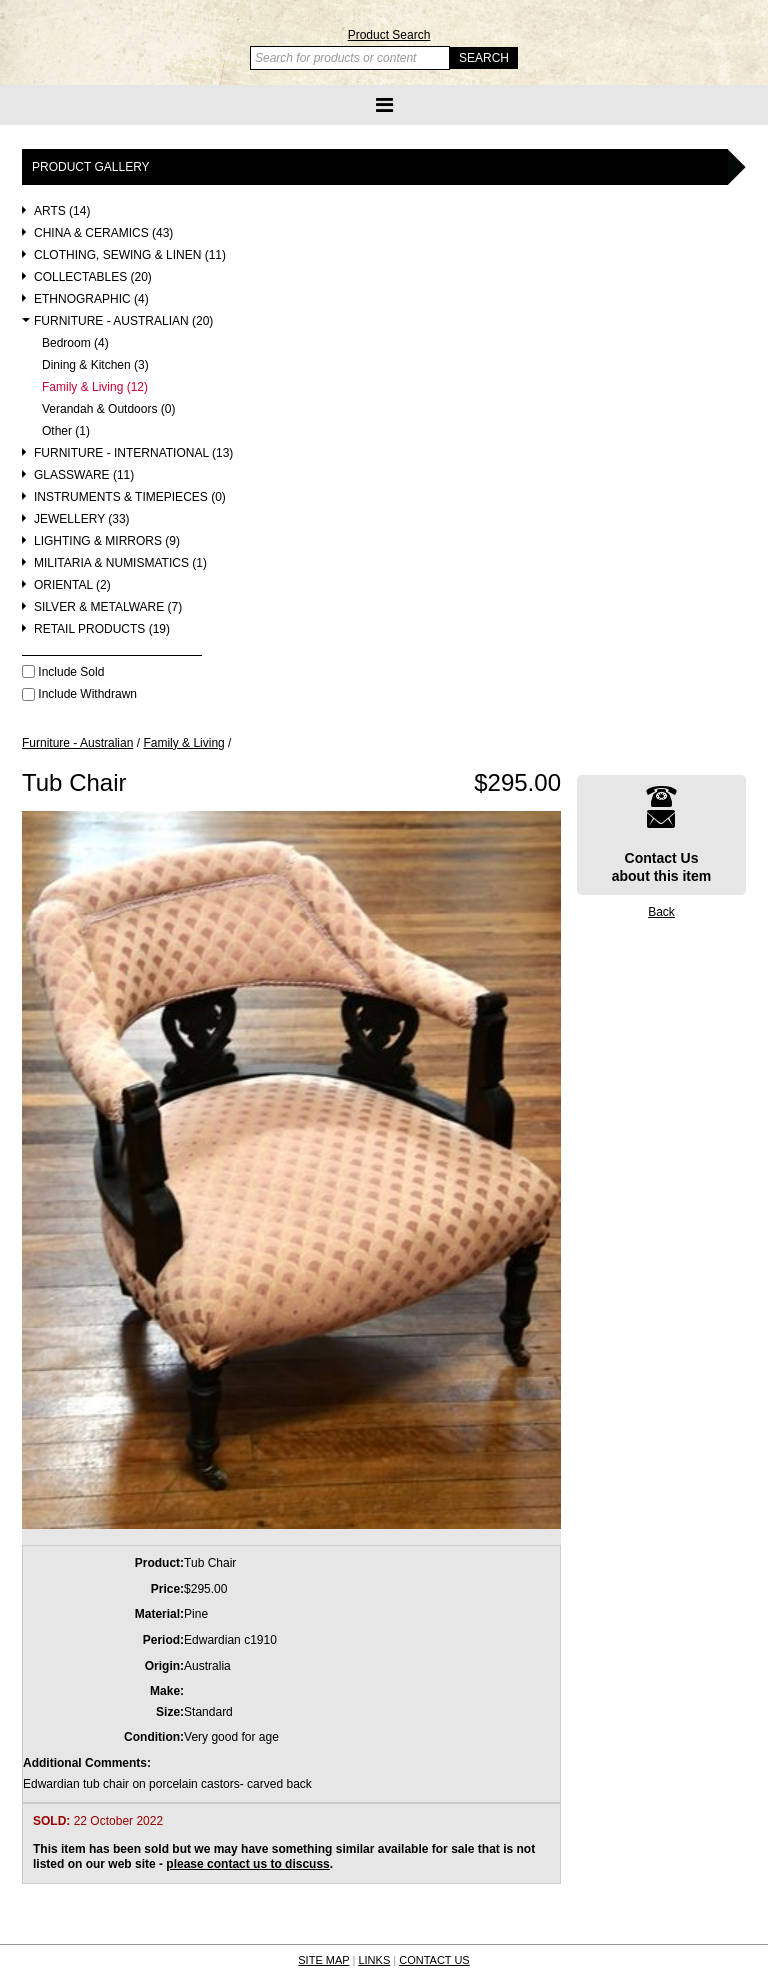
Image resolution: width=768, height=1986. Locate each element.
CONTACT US (434, 1960)
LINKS (374, 1960)
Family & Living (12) (95, 387)
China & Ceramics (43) (103, 233)
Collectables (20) (93, 277)
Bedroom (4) (75, 343)
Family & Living (183, 743)
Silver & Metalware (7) (108, 607)
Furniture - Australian (77, 743)
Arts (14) (62, 211)
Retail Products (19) (102, 629)
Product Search (389, 35)
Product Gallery (91, 167)
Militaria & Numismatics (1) (120, 563)
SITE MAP (323, 1960)
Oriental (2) (72, 585)
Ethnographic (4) (91, 299)
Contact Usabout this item (662, 834)
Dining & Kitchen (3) (95, 365)
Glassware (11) (84, 475)
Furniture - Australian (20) (123, 321)
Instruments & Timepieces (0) (130, 497)
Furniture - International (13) (133, 453)
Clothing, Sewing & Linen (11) (130, 255)
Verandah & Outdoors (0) (108, 409)
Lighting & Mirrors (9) (107, 541)
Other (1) (66, 431)
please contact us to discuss (247, 1864)
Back (661, 912)
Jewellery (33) (82, 519)
